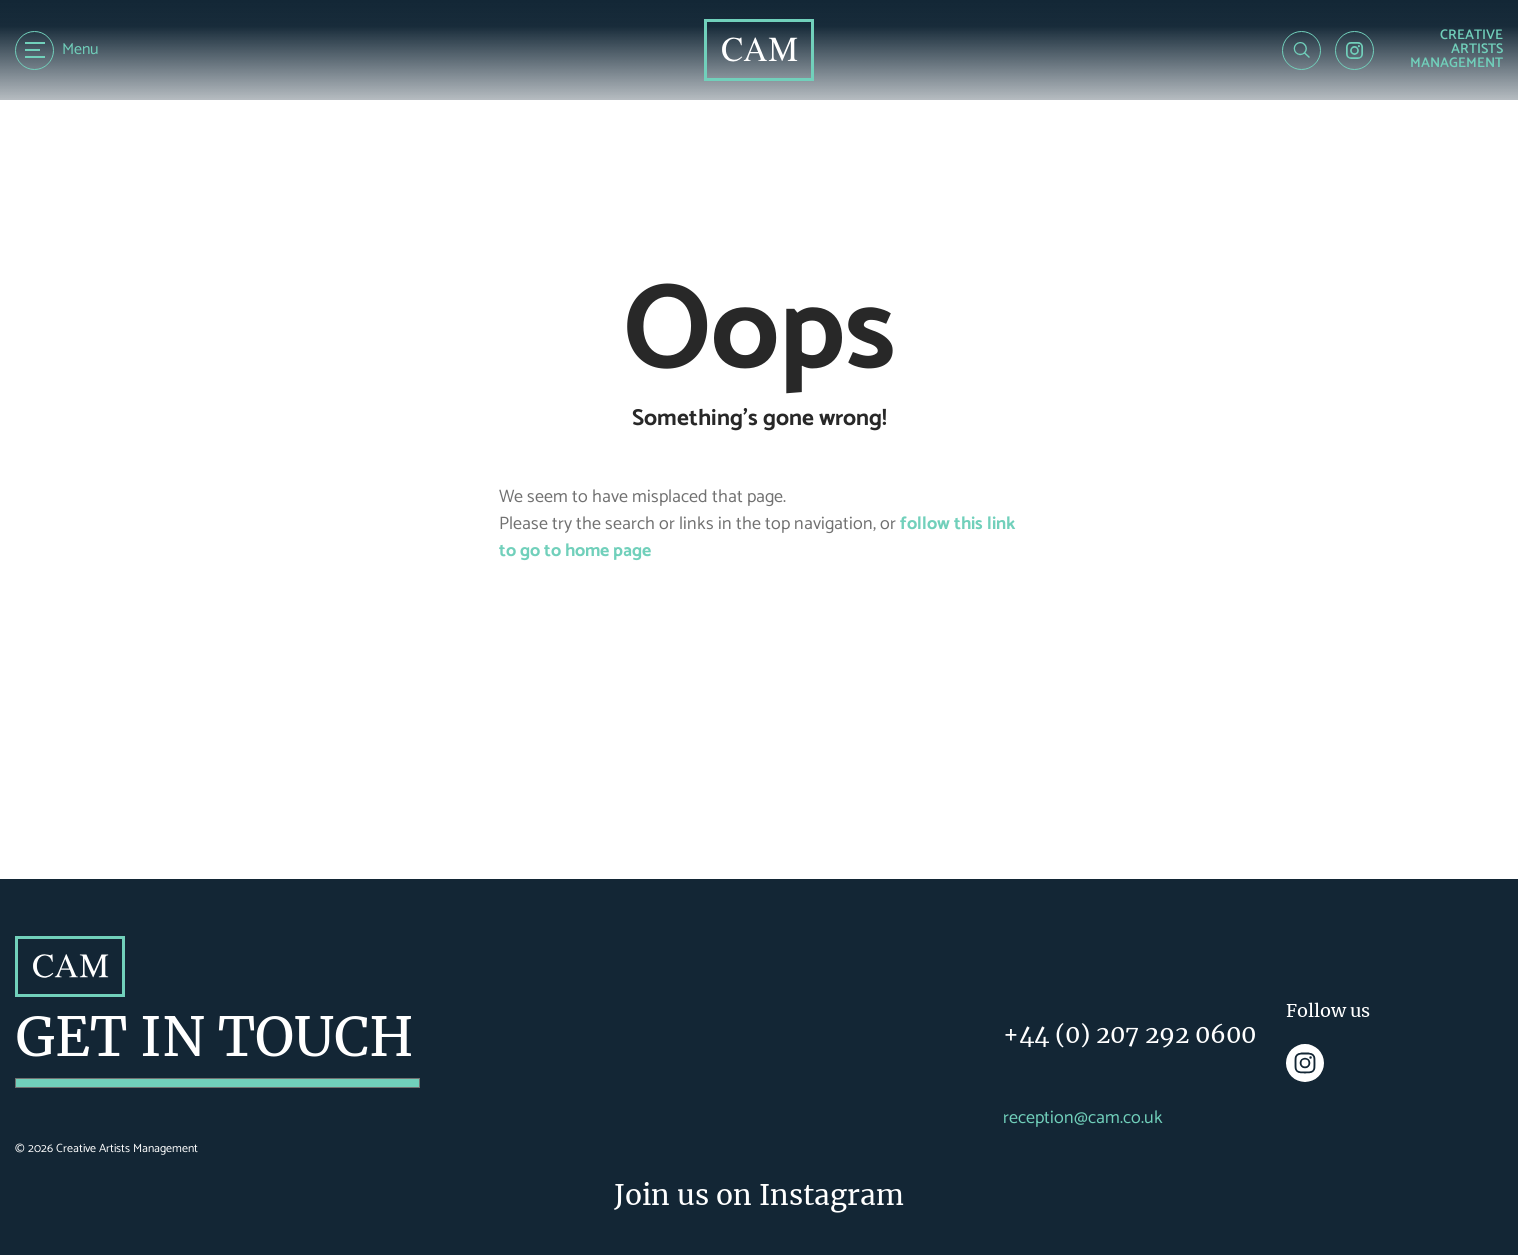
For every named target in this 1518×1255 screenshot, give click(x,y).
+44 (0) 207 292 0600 (1129, 1034)
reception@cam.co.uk (1083, 1118)
